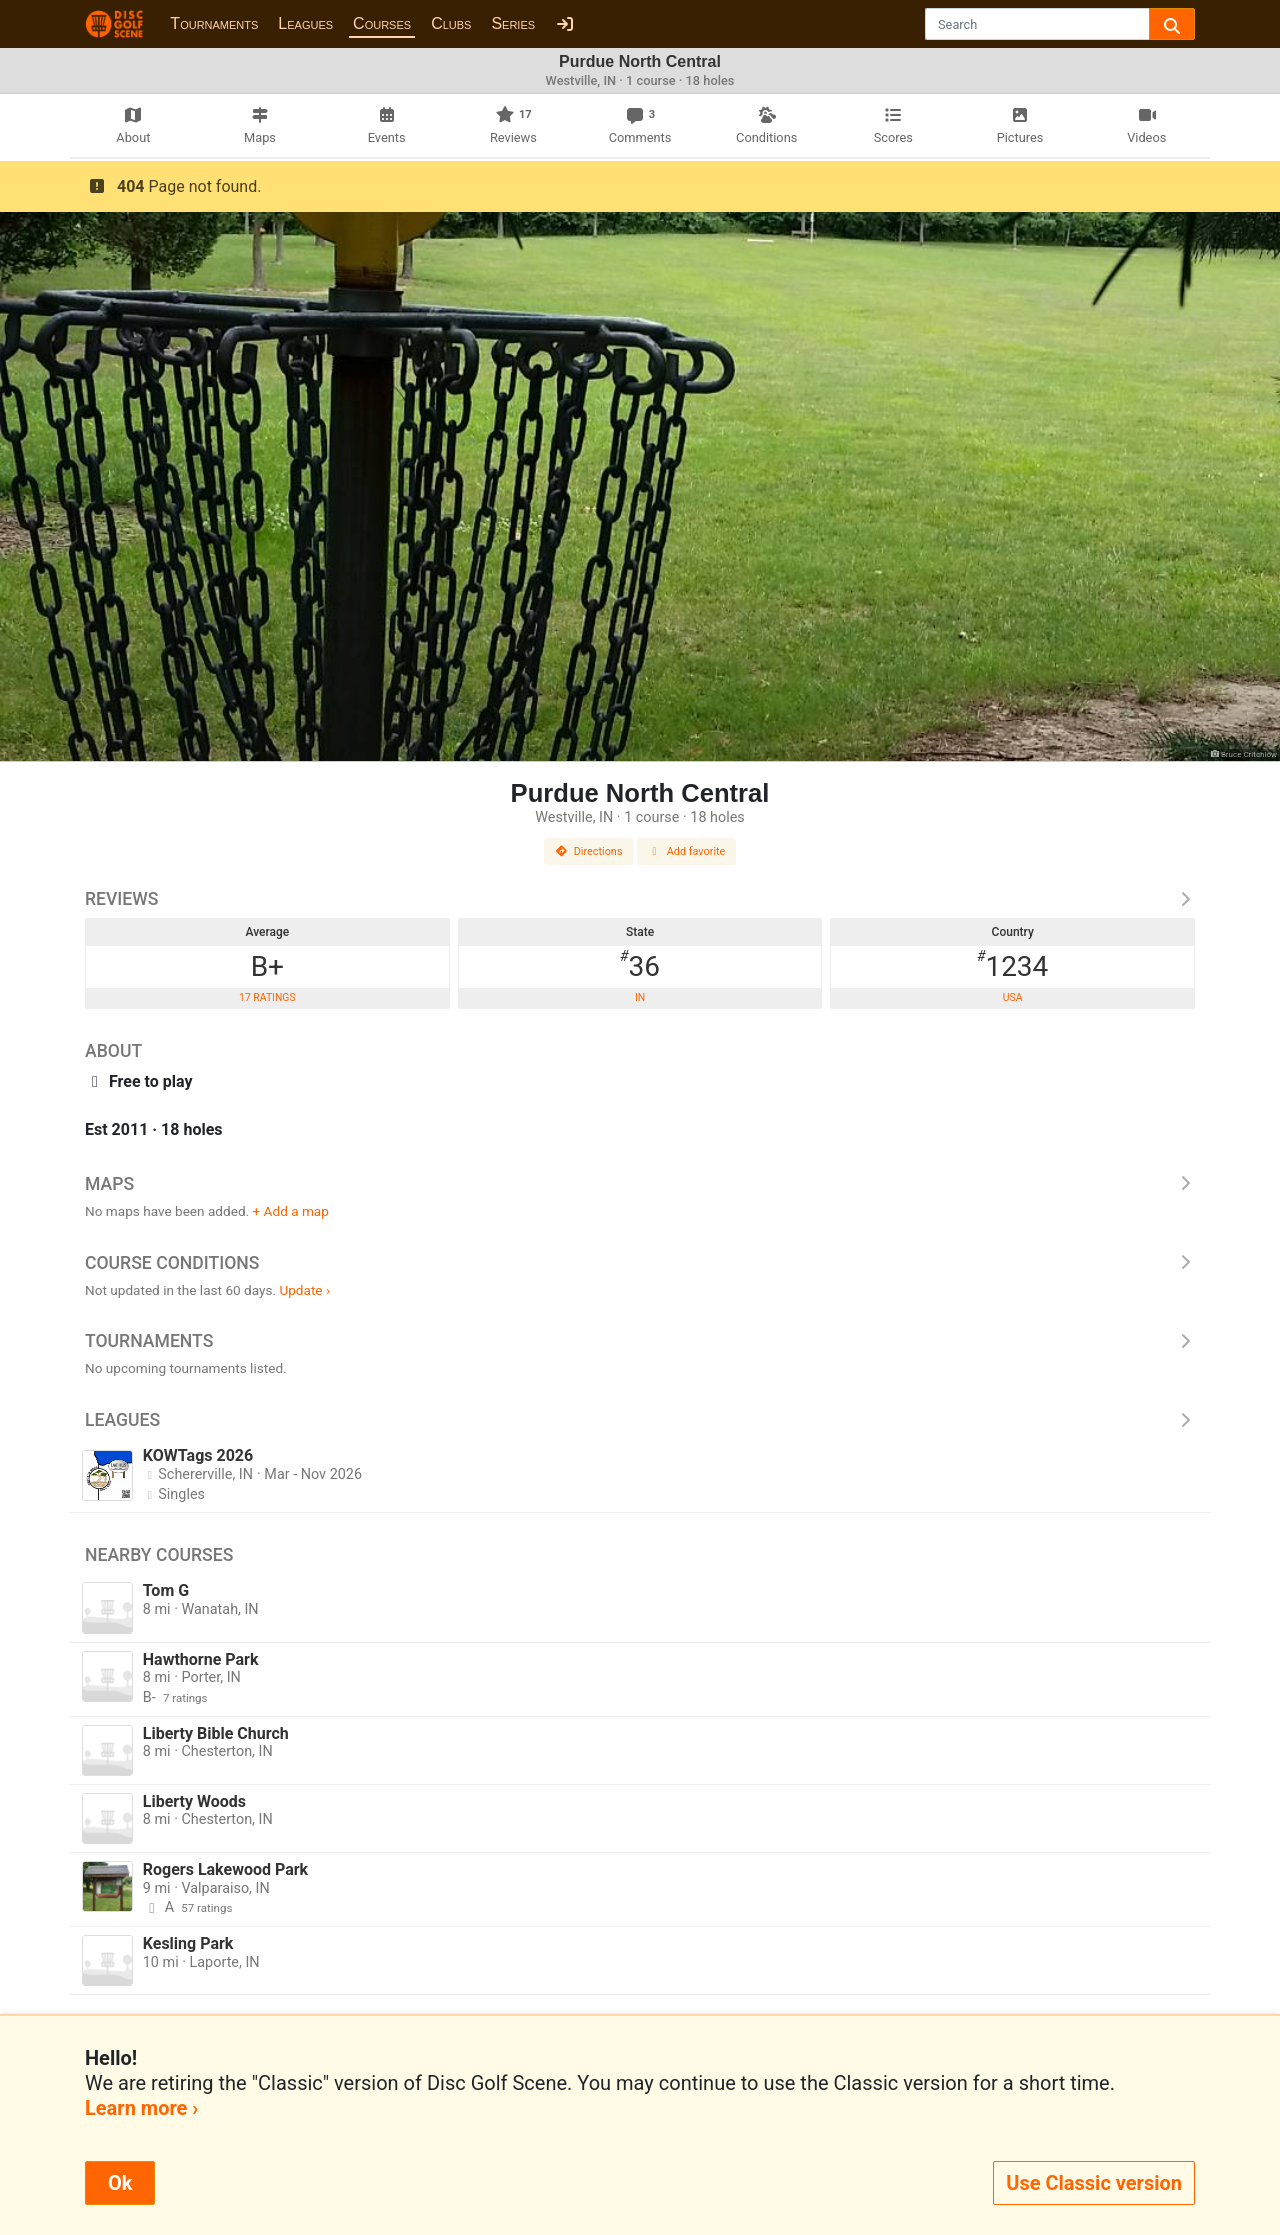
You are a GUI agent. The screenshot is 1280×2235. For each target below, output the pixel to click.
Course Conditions (640, 1263)
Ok (120, 2183)
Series (513, 23)
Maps (640, 1184)
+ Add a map (291, 1211)
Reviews (640, 899)
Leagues (305, 23)
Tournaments (214, 23)
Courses (382, 23)
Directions (589, 851)
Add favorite (687, 851)
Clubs (451, 23)
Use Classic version (1094, 2183)
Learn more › (141, 2108)
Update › (304, 1290)
